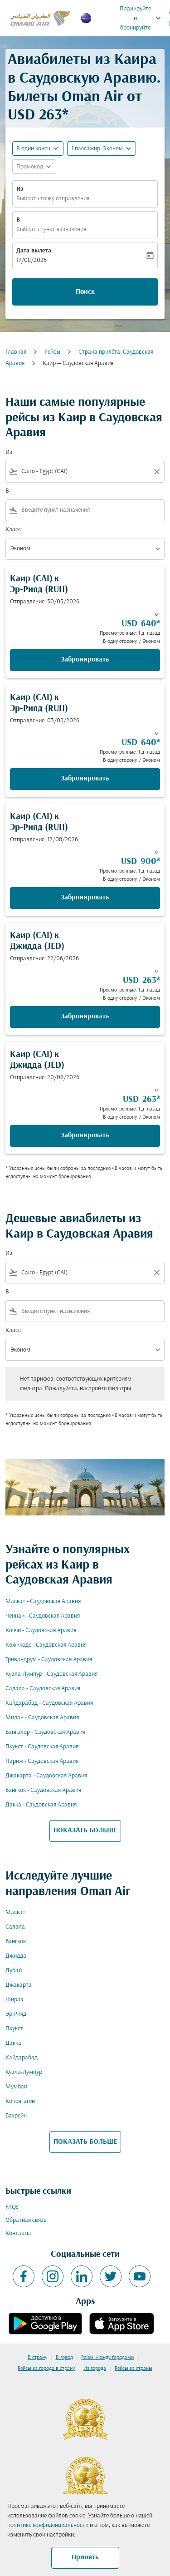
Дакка (13, 2043)
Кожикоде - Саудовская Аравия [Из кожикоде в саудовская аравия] (46, 1645)
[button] (101, 148)
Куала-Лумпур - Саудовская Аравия (51, 1674)
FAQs (12, 2207)
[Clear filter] (156, 471)
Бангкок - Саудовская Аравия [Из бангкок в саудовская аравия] (43, 1790)
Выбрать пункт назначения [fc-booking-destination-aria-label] (51, 229)
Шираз (14, 1999)
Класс (13, 529)
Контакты (18, 2233)
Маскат (15, 1912)
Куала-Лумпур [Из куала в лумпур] (23, 2072)
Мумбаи (16, 2086)
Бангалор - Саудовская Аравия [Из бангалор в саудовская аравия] (45, 1732)
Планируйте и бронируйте (142, 18)
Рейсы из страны (133, 2368)
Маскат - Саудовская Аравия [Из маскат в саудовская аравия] (43, 1601)
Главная (15, 352)
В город (64, 2357)
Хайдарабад (21, 2057)
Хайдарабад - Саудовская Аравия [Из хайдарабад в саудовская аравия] (49, 1703)
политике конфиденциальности (47, 2525)
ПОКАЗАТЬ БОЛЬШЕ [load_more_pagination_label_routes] (85, 1830)
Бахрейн (16, 2115)
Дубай (13, 1970)
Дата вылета (33, 250)
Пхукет (14, 2028)
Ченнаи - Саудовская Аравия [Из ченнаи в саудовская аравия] (42, 1616)
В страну (37, 2357)
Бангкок (15, 1941)
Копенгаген (20, 2101)
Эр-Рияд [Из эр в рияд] (15, 2014)
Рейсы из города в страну (46, 2368)
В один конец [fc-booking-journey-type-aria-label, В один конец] (33, 148)
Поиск (85, 292)
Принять (85, 2557)
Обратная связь (25, 2220)
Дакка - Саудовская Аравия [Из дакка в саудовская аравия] (41, 1804)
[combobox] (85, 471)
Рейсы (52, 352)
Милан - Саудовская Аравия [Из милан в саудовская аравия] (42, 1717)
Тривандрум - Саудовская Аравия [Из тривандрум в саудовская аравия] (48, 1659)
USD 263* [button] (38, 115)
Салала (15, 1927)
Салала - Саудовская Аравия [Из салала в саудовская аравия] (42, 1688)
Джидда (15, 1956)
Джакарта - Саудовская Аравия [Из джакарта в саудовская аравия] (46, 1775)
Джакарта (18, 1985)
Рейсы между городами (107, 2357)
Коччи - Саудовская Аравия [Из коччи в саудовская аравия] (40, 1630)
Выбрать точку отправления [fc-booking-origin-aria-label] (52, 198)
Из (19, 189)
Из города (94, 2368)
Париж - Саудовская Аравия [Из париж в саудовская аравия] (41, 1761)
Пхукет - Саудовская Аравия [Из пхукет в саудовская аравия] (41, 1746)
